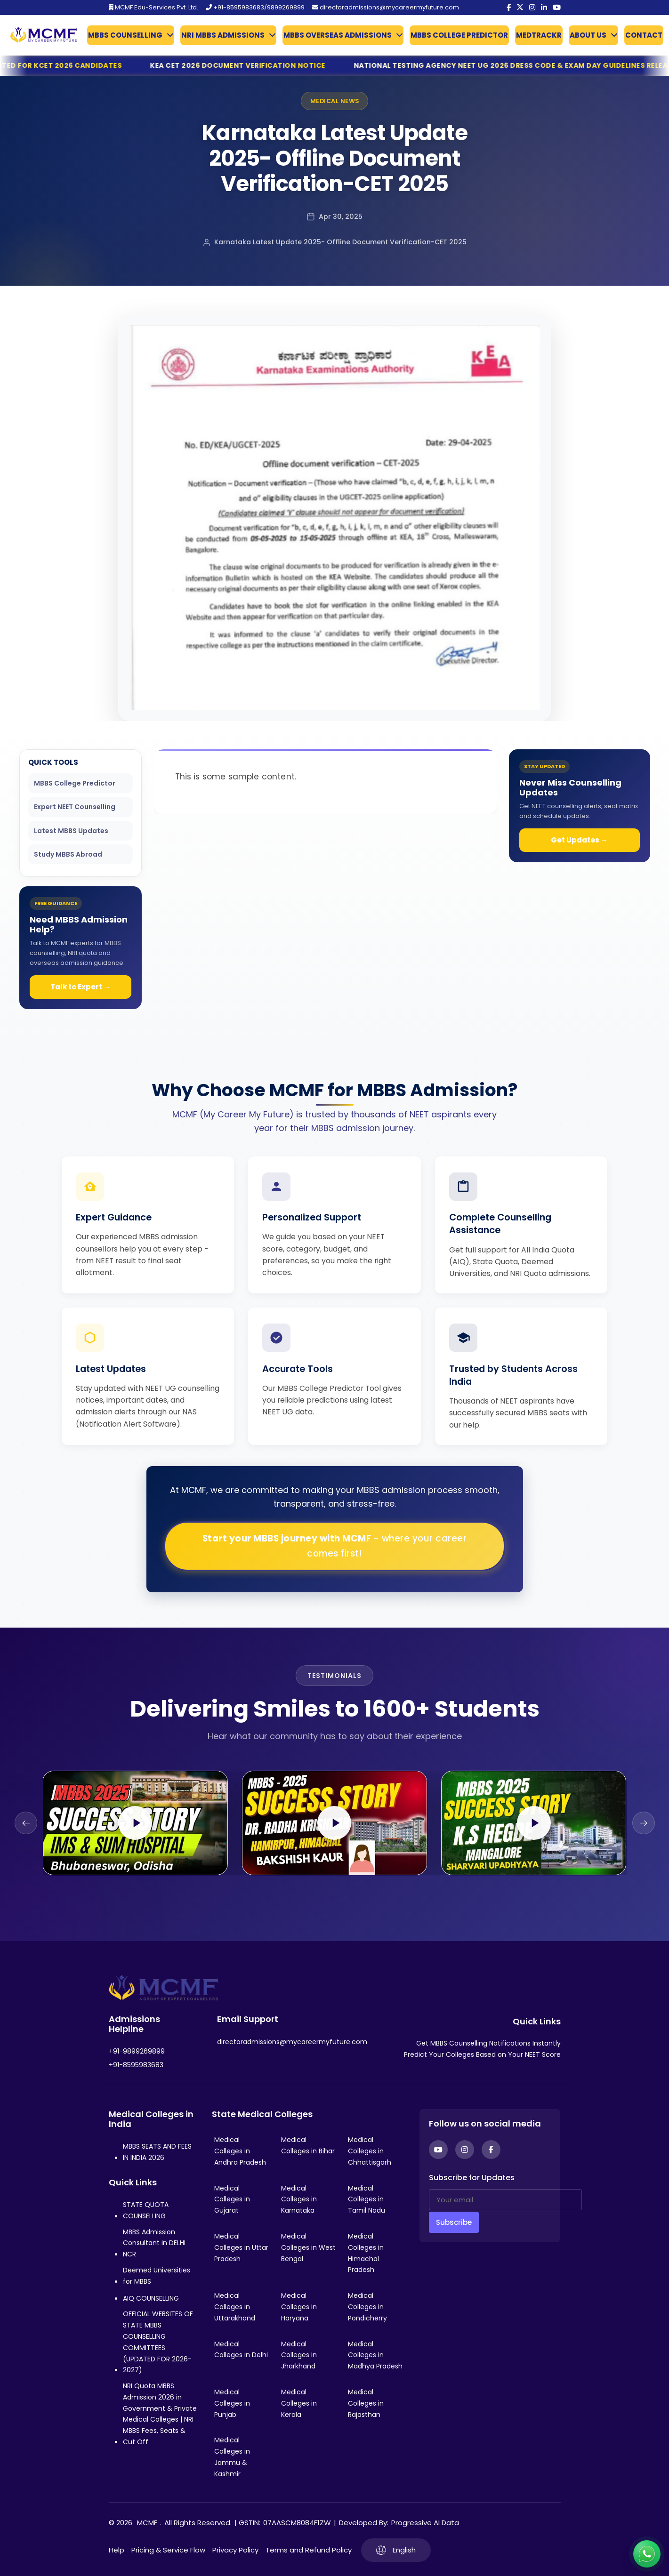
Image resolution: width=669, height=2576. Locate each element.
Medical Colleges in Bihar (308, 2145)
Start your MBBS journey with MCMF (334, 1546)
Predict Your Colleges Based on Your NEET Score (482, 2054)
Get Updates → (579, 840)
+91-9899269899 (137, 2051)
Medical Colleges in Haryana (299, 2307)
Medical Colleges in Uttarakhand (234, 2307)
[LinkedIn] (544, 7)
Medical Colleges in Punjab (232, 2403)
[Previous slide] (26, 1823)
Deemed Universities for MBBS (156, 2275)
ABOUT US (588, 35)
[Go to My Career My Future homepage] (40, 35)
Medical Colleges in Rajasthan (366, 2403)
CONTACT (643, 35)
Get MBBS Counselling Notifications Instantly (488, 2043)
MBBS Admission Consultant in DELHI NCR (154, 2243)
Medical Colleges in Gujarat (232, 2199)
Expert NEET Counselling (74, 806)
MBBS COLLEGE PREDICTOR (459, 35)
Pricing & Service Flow (168, 2550)
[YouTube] (557, 7)
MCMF (147, 2523)
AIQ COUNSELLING (151, 2298)
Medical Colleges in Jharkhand (299, 2355)
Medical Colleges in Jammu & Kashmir (232, 2456)
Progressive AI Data (425, 2523)
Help (116, 2550)
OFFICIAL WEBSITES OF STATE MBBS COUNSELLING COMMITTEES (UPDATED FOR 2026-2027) (158, 2342)
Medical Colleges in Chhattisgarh (369, 2151)
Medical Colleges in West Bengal (308, 2247)
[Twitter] (520, 7)
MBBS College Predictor (74, 783)
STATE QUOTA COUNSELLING (146, 2210)
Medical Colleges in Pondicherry (367, 2307)
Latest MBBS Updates (71, 830)
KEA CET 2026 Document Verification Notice (268, 65)
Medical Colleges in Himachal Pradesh (366, 2252)
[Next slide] (643, 1823)
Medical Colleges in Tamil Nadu (366, 2199)
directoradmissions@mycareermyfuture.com (385, 7)
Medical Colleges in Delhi (241, 2349)
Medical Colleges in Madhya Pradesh (375, 2355)
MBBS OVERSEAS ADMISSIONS (337, 35)
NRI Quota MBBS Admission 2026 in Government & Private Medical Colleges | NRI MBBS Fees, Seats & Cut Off (160, 2414)
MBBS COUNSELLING (125, 35)
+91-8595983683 (136, 2065)
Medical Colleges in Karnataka (299, 2199)
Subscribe (454, 2222)
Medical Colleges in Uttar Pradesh (241, 2247)
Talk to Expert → (80, 987)
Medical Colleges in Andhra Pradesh (240, 2151)
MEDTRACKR (539, 35)
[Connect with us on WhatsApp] (647, 2554)
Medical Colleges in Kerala (299, 2403)
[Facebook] (509, 7)
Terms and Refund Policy (309, 2550)
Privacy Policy (235, 2550)
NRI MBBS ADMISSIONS (223, 35)
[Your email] (505, 2199)
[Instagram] (532, 7)
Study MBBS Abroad (68, 854)
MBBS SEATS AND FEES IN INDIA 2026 (157, 2152)
